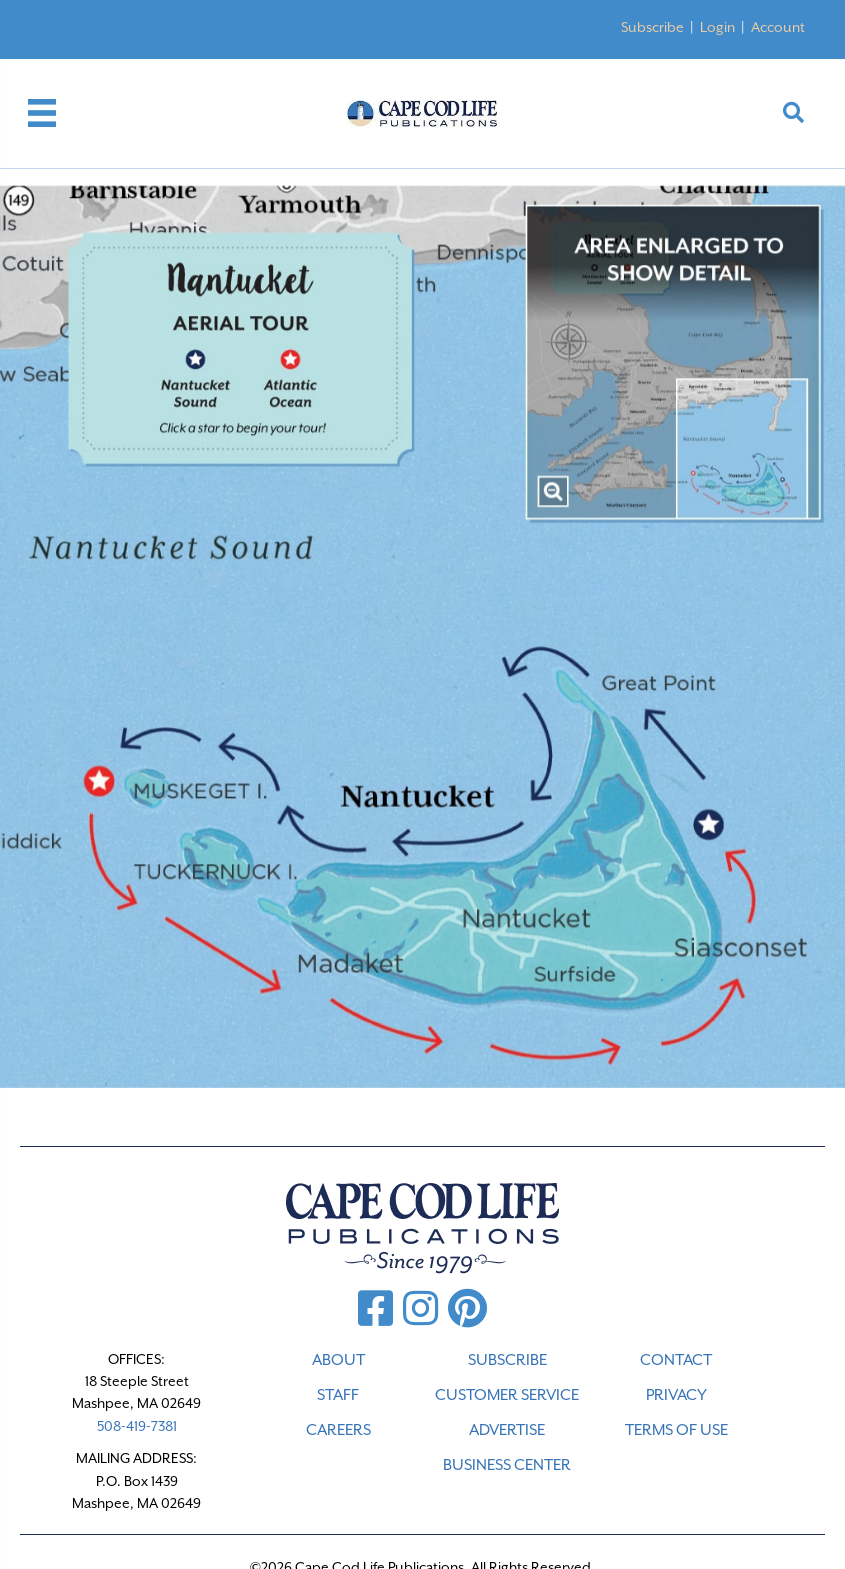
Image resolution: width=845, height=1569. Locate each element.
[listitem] (189, 374)
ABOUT (338, 1360)
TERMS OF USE (676, 1430)
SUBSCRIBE (507, 1360)
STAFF (338, 1395)
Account (778, 27)
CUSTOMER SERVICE (507, 1395)
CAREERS (338, 1430)
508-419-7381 (137, 1426)
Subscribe (652, 27)
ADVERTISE (507, 1430)
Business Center (507, 1465)
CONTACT (676, 1360)
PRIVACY (676, 1395)
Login (717, 27)
